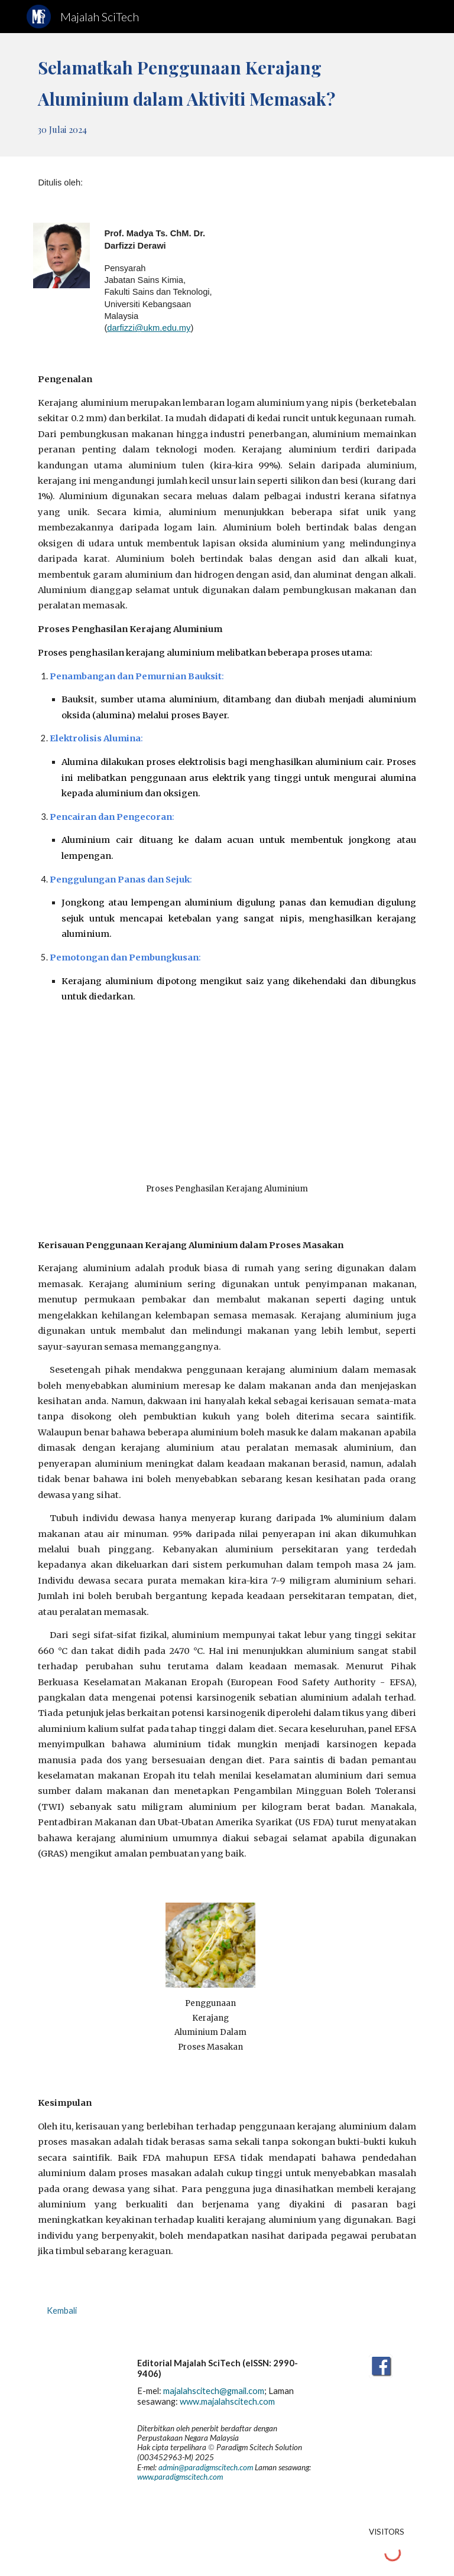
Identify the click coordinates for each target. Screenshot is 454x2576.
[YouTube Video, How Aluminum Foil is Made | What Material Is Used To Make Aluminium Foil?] (226, 1110)
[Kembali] (61, 2310)
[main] (226, 94)
